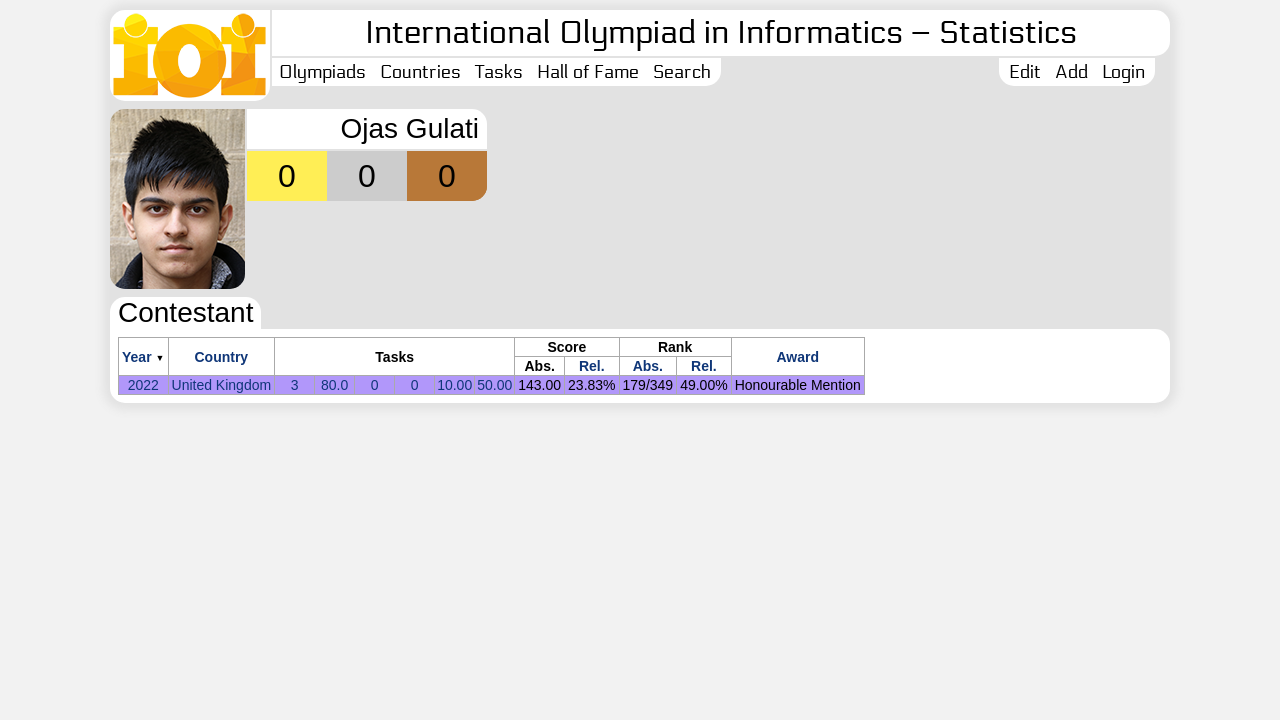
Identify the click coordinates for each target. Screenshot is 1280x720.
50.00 (494, 385)
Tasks (499, 72)
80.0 (334, 385)
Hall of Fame (588, 72)
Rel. (592, 366)
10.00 (454, 385)
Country (221, 357)
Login (1123, 72)
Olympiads (322, 72)
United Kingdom (222, 385)
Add (1071, 72)
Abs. (648, 366)
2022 (143, 385)
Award (797, 357)
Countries (420, 72)
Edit (1025, 72)
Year (137, 357)
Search (682, 72)
